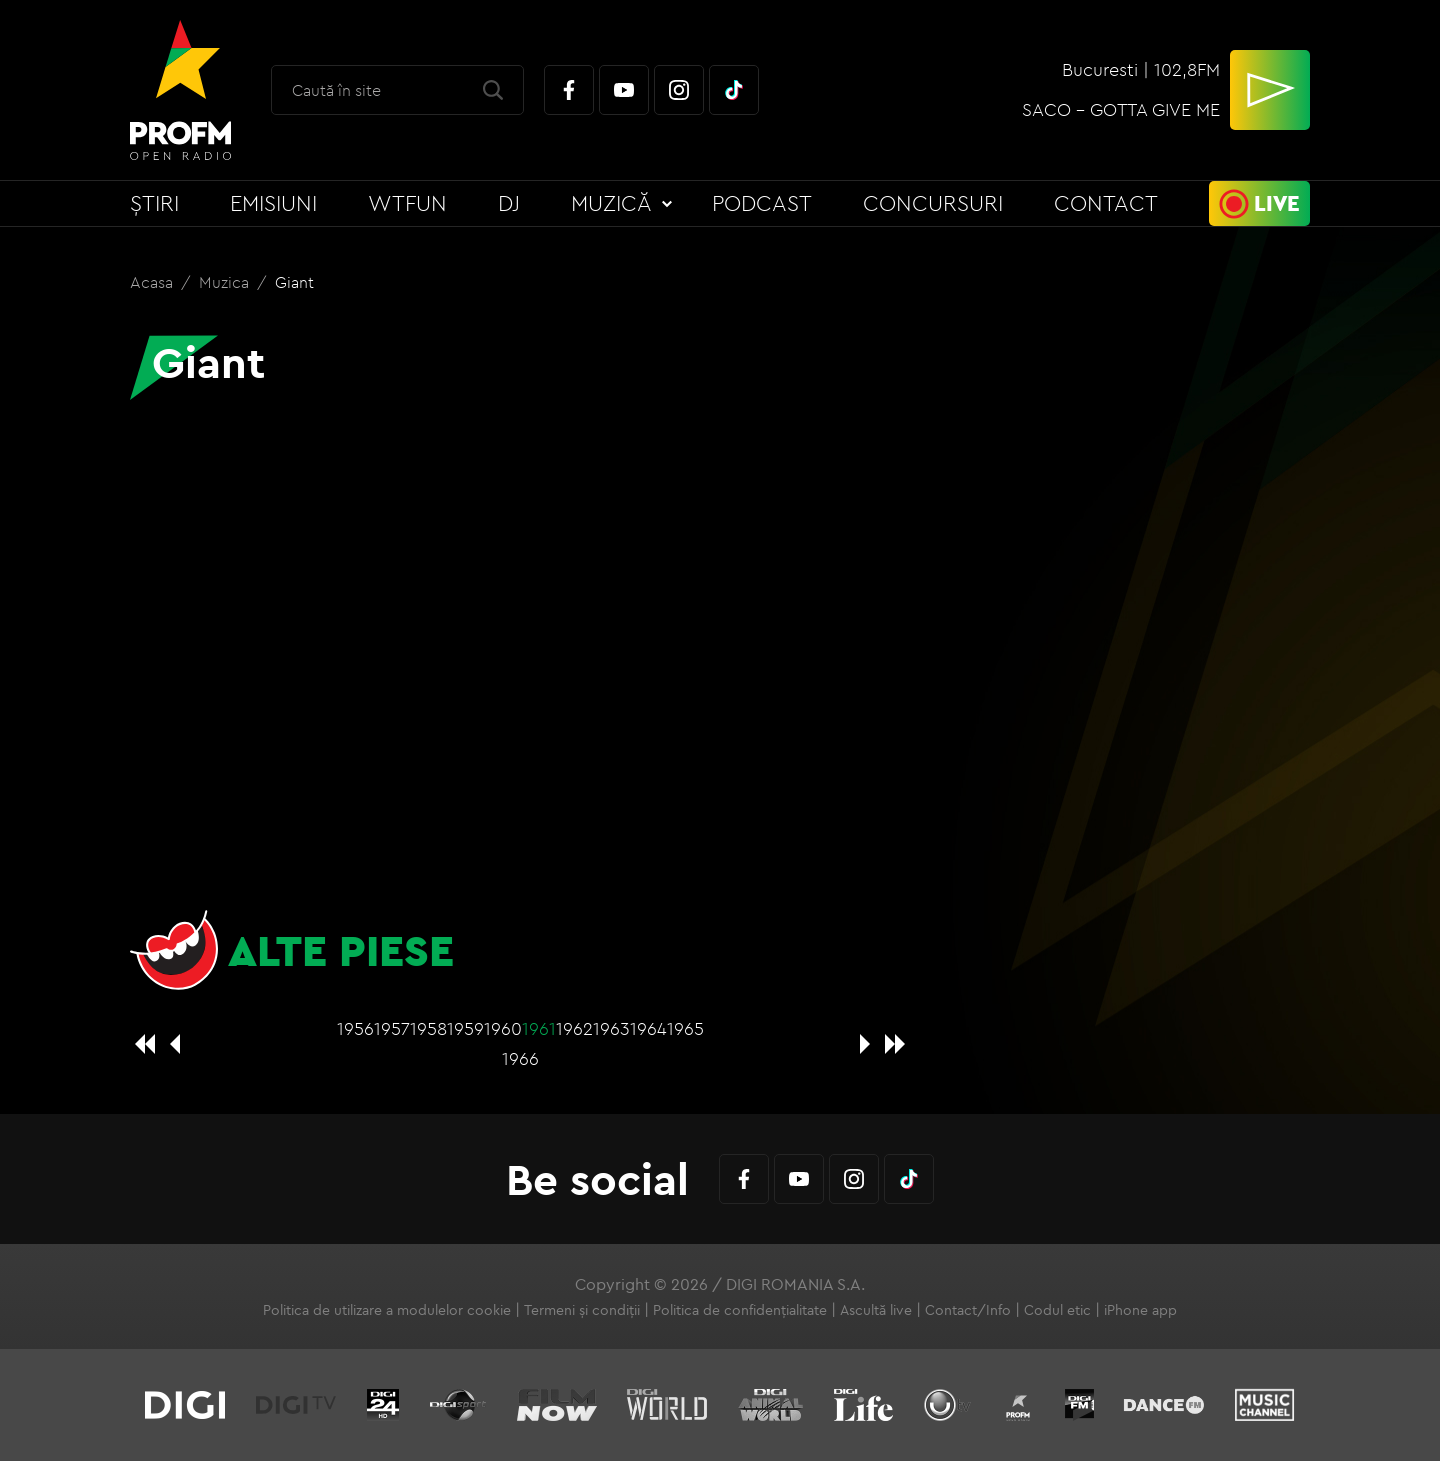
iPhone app (1140, 1310)
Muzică (611, 203)
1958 (428, 1028)
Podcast (762, 203)
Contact (1106, 203)
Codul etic (1057, 1310)
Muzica (226, 282)
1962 (574, 1028)
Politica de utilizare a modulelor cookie (387, 1310)
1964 (648, 1028)
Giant (294, 282)
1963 (611, 1028)
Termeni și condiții (582, 1310)
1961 (539, 1028)
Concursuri (933, 203)
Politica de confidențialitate (740, 1310)
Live (1277, 203)
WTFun (407, 203)
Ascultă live (876, 1310)
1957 (392, 1028)
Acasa (153, 282)
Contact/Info (968, 1310)
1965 (685, 1028)
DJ (509, 203)
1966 (520, 1058)
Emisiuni (273, 203)
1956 (355, 1028)
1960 (503, 1028)
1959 (465, 1028)
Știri (154, 203)
